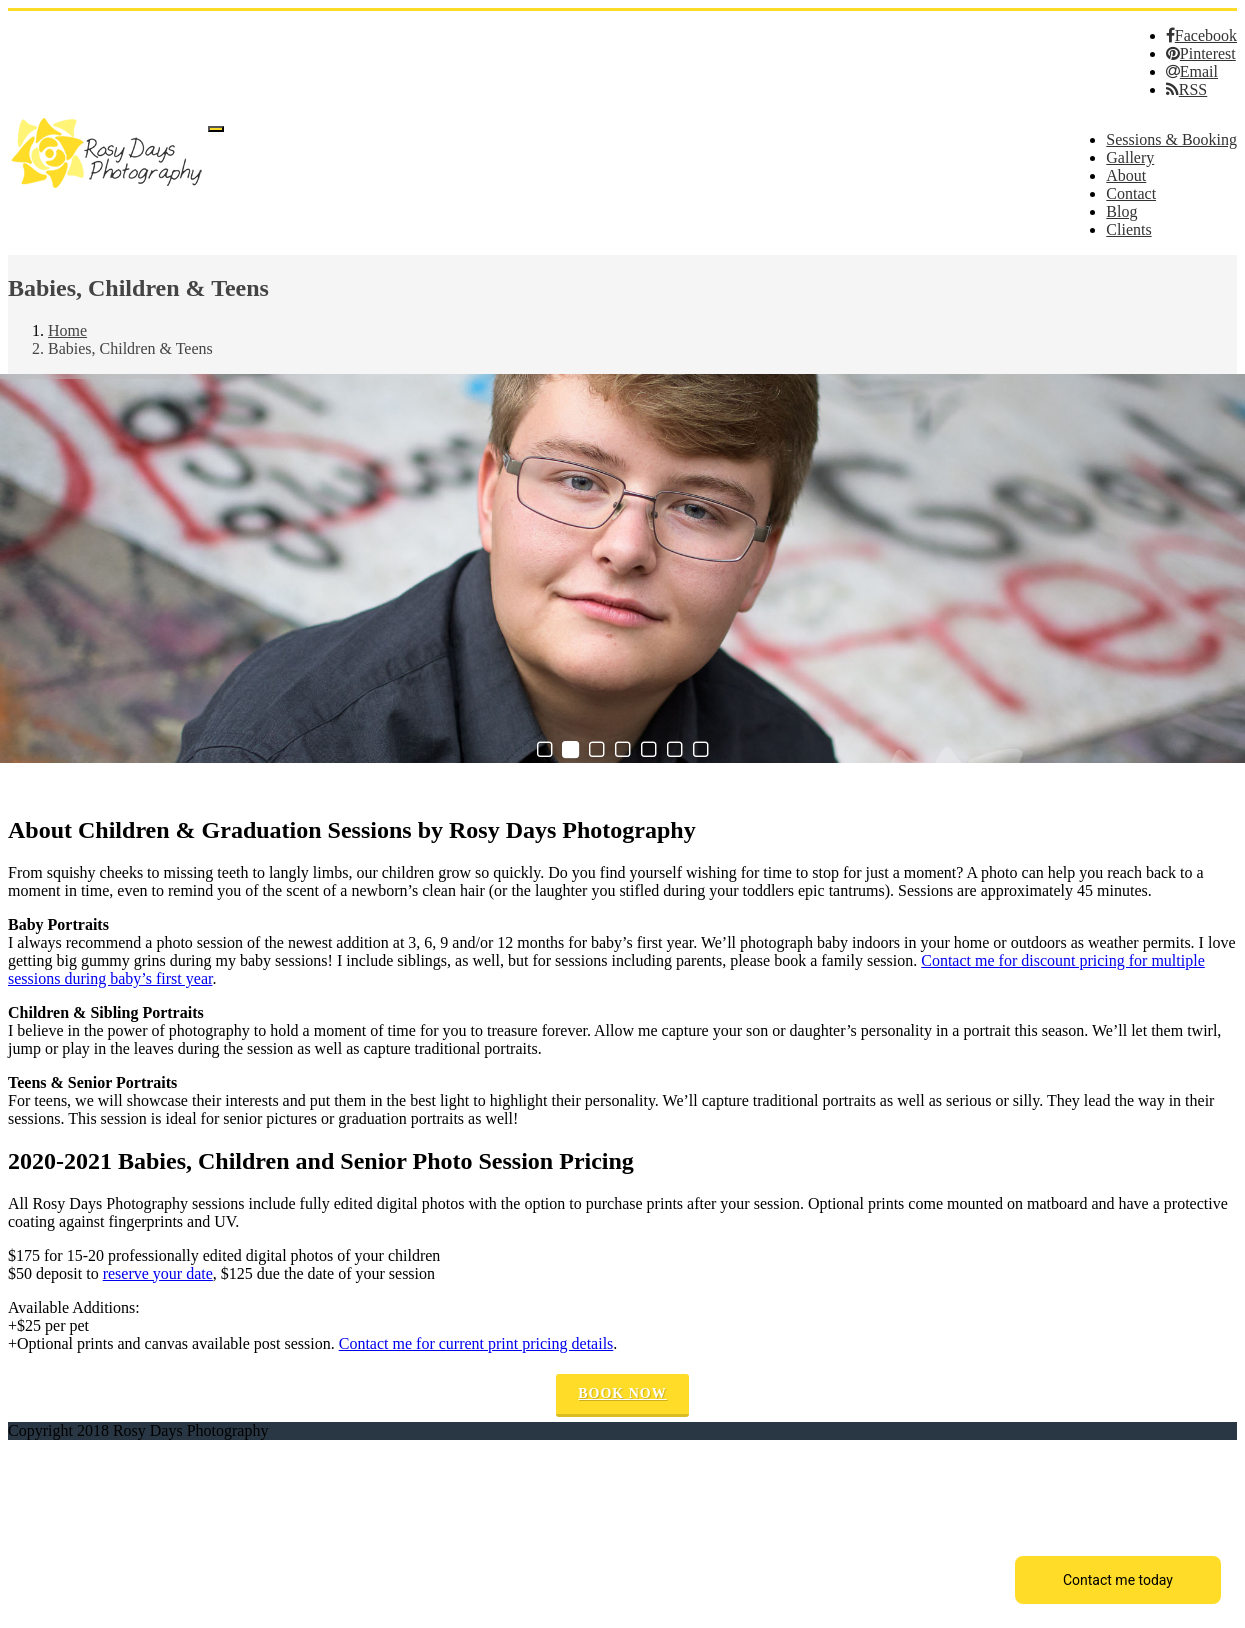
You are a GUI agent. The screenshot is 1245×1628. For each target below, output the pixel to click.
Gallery (1130, 157)
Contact (1131, 193)
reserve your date (158, 1273)
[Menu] (216, 129)
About (1126, 175)
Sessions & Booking (1171, 139)
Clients (1128, 229)
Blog (1121, 211)
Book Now (622, 1393)
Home (67, 330)
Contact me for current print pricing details (476, 1343)
